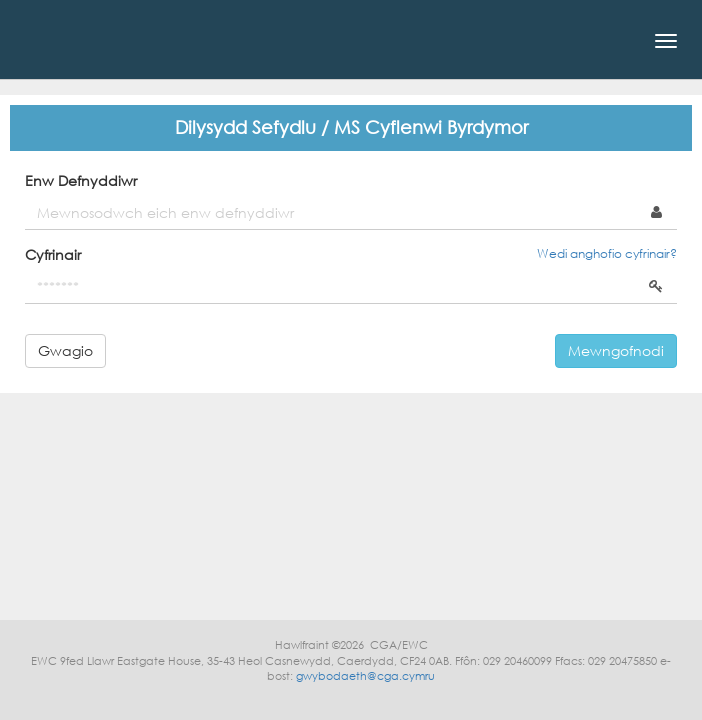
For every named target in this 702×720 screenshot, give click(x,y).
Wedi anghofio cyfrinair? (607, 253)
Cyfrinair (53, 254)
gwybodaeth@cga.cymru (365, 676)
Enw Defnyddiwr (81, 180)
